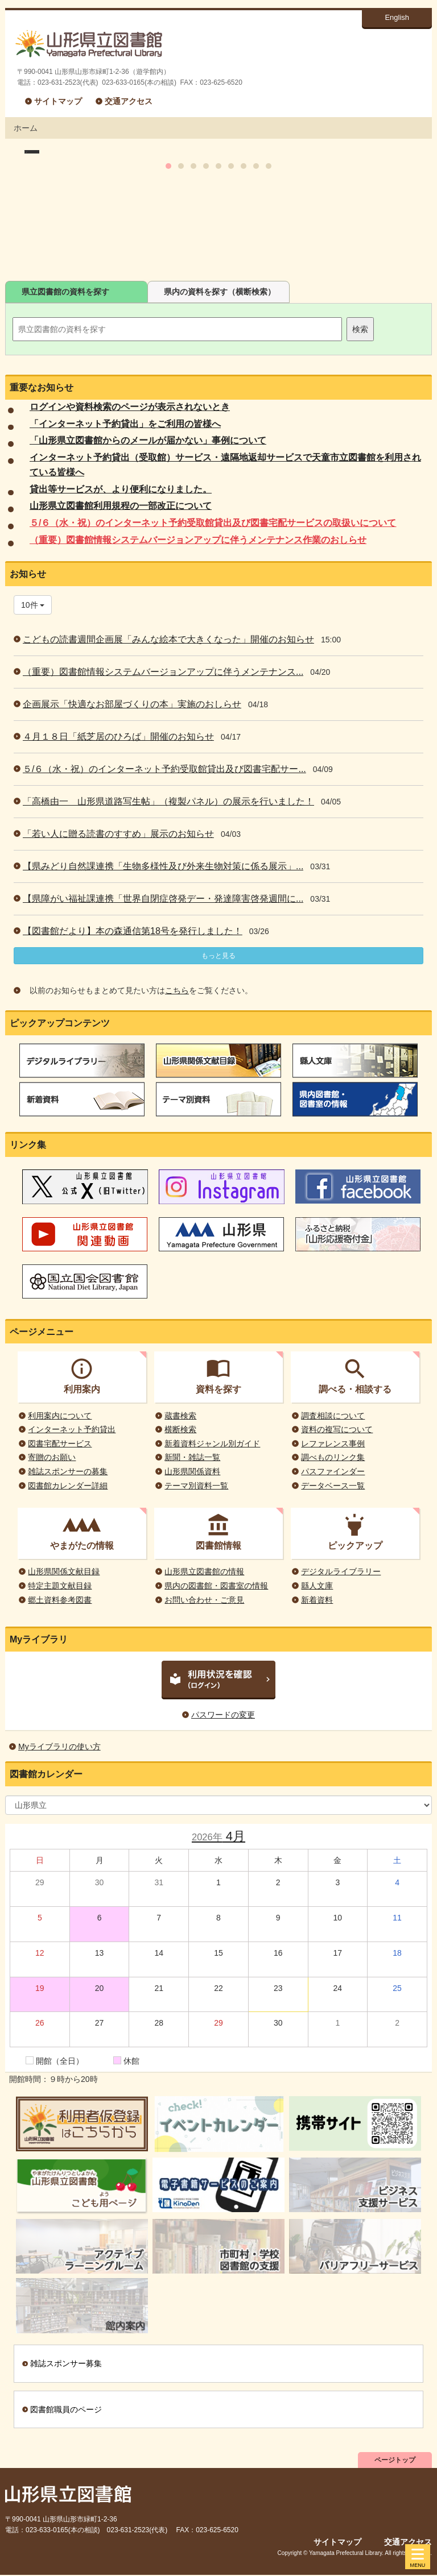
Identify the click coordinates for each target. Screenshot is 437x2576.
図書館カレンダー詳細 (68, 1485)
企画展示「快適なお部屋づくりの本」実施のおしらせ (132, 704)
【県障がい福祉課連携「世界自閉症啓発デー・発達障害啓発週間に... (163, 898)
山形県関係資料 (192, 1471)
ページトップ (394, 2460)
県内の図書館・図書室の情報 (216, 1585)
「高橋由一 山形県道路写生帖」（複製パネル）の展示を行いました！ (168, 801)
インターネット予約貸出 (72, 1429)
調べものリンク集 (333, 1457)
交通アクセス (128, 101)
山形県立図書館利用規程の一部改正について (121, 506)
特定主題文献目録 (60, 1585)
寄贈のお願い (52, 1457)
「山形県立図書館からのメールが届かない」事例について (148, 440)
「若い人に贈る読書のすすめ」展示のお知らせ (118, 834)
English (397, 17)
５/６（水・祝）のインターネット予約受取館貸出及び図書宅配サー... (164, 769)
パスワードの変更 (223, 1714)
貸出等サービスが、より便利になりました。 (121, 489)
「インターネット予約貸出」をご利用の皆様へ (125, 424)
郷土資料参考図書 (60, 1599)
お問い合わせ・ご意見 (204, 1599)
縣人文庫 (317, 1585)
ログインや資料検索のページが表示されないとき (130, 407)
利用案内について (60, 1415)
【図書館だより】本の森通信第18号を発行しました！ (132, 931)
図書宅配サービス (60, 1443)
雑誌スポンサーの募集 (68, 1471)
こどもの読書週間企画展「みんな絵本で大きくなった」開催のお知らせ (168, 639)
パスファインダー (333, 1471)
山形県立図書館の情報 (204, 1571)
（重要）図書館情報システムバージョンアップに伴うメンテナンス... (163, 672)
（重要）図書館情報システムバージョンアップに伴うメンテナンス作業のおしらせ (198, 540)
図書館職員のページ (66, 2409)
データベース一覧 (333, 1485)
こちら (177, 990)
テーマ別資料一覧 (196, 1485)
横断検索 (180, 1429)
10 (268, 265)
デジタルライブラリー (341, 1571)
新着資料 (317, 1599)
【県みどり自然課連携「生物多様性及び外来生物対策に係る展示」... (163, 866)
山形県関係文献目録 (64, 1571)
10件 (32, 604)
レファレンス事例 (333, 1443)
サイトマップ (58, 101)
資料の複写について (337, 1429)
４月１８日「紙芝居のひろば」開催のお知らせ (118, 736)
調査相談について (333, 1415)
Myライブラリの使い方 (59, 1746)
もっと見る (218, 956)
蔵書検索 (180, 1415)
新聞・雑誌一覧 (192, 1457)
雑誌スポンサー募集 (66, 2363)
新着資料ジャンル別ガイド (212, 1443)
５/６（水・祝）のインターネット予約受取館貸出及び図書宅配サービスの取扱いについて (213, 523)
